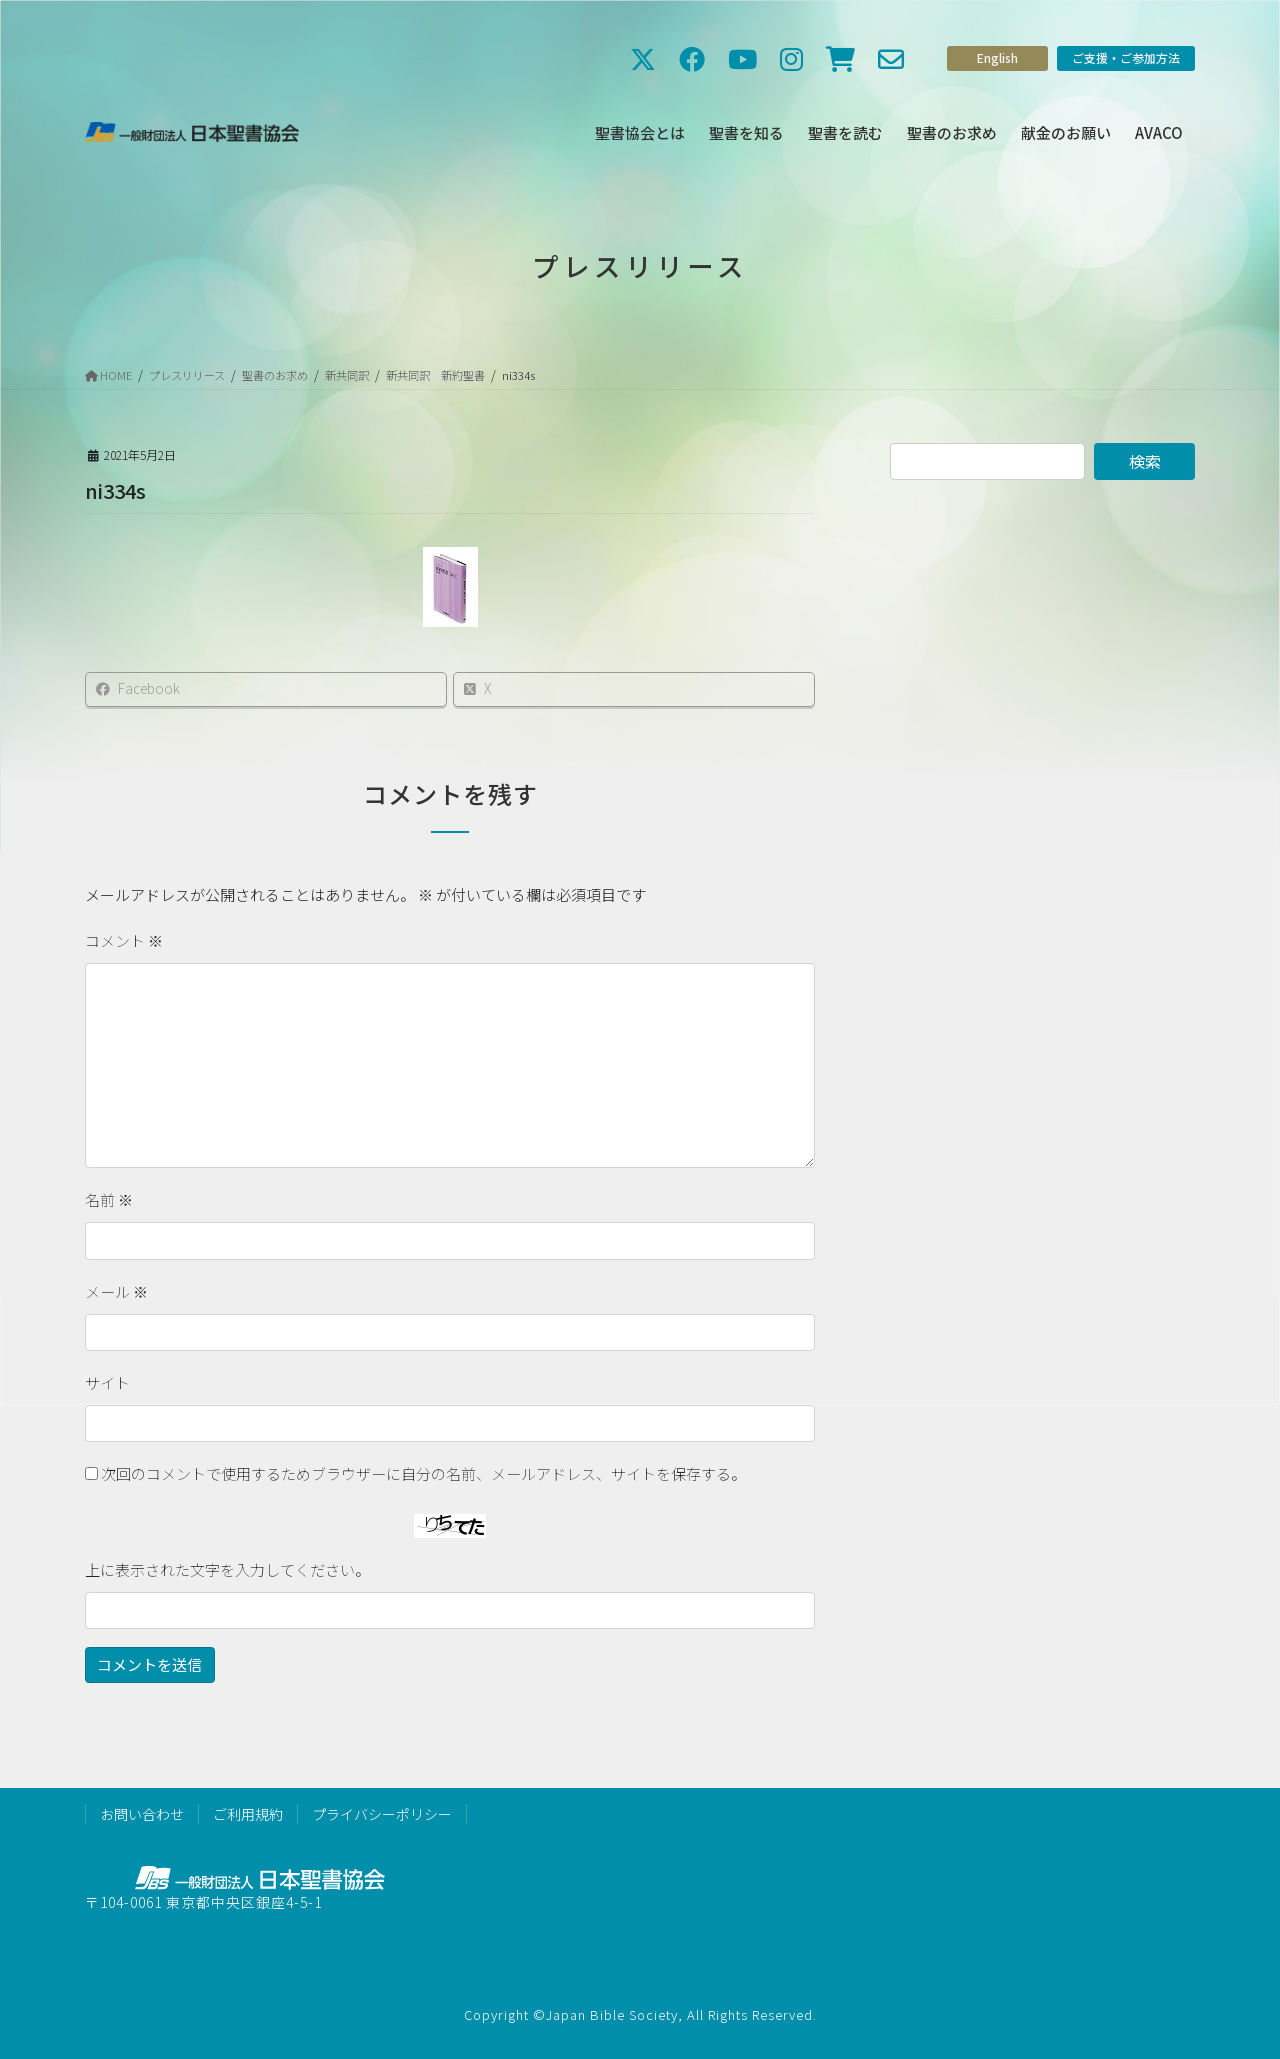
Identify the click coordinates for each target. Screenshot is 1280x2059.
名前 (109, 1199)
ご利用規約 (248, 1814)
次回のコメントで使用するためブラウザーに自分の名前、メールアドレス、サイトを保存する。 (423, 1473)
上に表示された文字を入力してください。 (227, 1569)
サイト (107, 1382)
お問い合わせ (142, 1814)
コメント (124, 940)
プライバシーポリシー (382, 1814)
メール (116, 1291)
